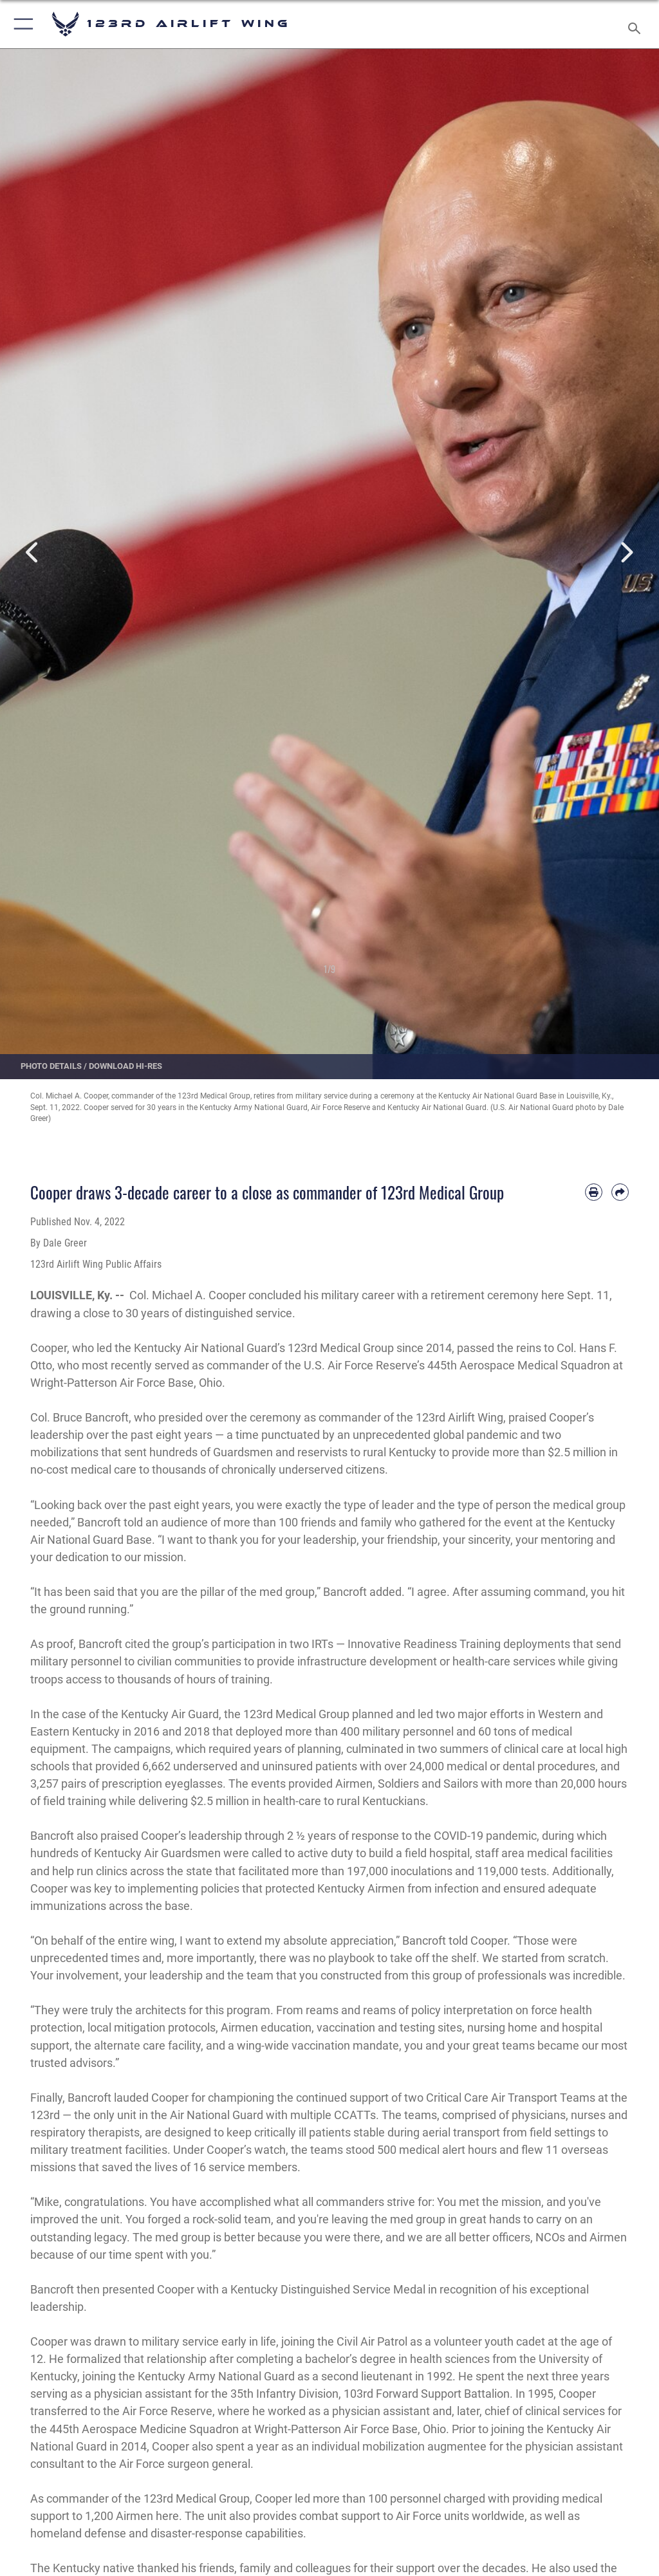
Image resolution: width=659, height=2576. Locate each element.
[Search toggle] (636, 24)
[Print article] (593, 1192)
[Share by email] (620, 1192)
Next (626, 553)
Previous (33, 553)
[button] (21, 24)
